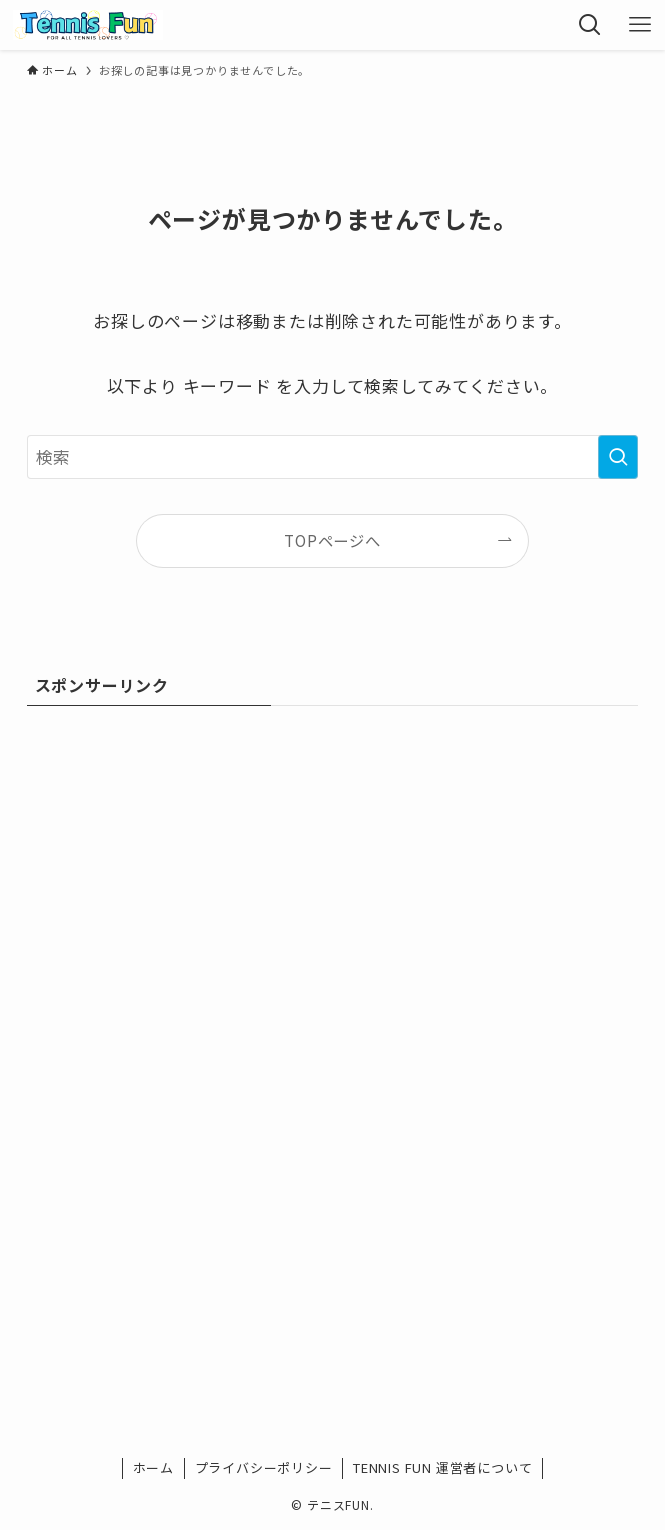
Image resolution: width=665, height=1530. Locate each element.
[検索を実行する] (618, 457)
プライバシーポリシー (264, 1467)
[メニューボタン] (640, 25)
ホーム (153, 1467)
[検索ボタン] (590, 25)
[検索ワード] (333, 457)
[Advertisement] (333, 870)
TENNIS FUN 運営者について (442, 1467)
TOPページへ (332, 540)
